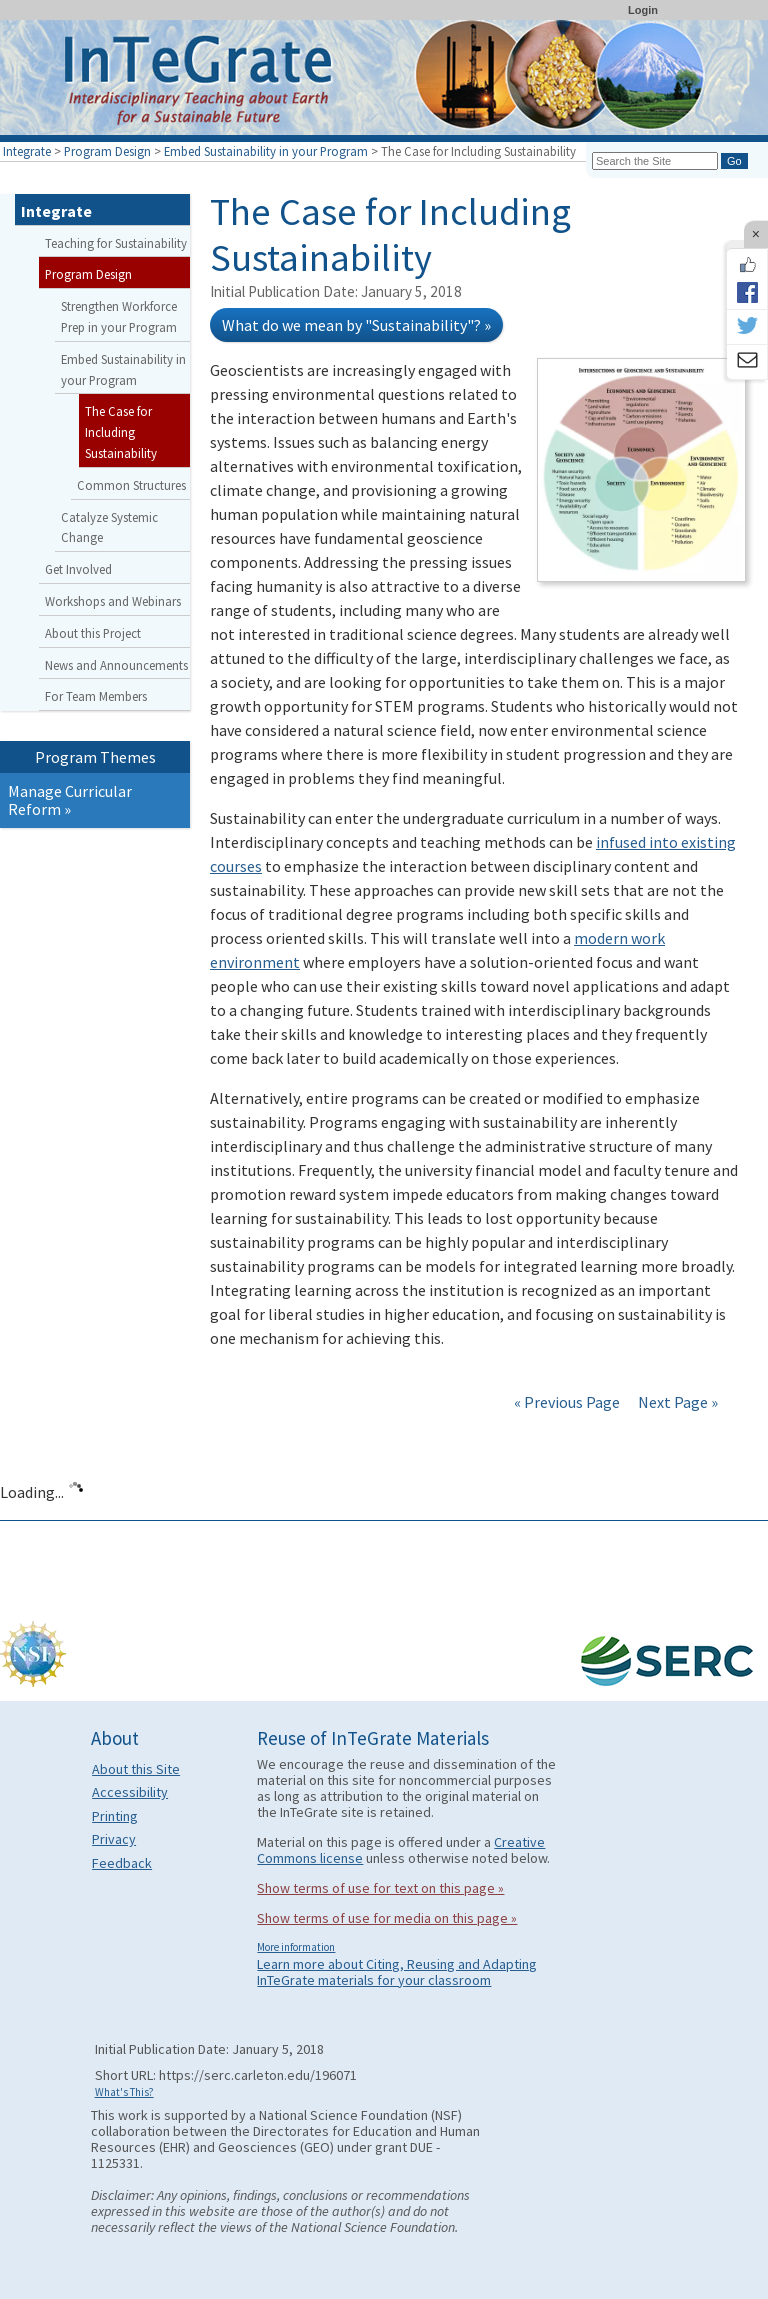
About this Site (136, 1769)
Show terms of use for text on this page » (380, 1888)
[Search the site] (655, 161)
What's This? (124, 2092)
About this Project (93, 633)
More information (296, 1947)
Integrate (27, 151)
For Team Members (96, 696)
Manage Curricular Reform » (70, 800)
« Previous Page (567, 1402)
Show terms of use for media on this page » (387, 1918)
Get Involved (78, 569)
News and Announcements (116, 665)
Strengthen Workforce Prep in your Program (119, 316)
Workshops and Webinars (113, 601)
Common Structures (131, 485)
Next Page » (676, 1402)
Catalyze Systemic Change (109, 527)
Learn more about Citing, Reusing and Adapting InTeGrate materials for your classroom (397, 1972)
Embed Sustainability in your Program (266, 151)
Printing (115, 1816)
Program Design (107, 151)
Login (643, 10)
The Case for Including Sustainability (121, 432)
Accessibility (130, 1792)
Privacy (114, 1839)
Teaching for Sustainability (116, 243)
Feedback (122, 1863)
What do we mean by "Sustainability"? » (356, 325)
